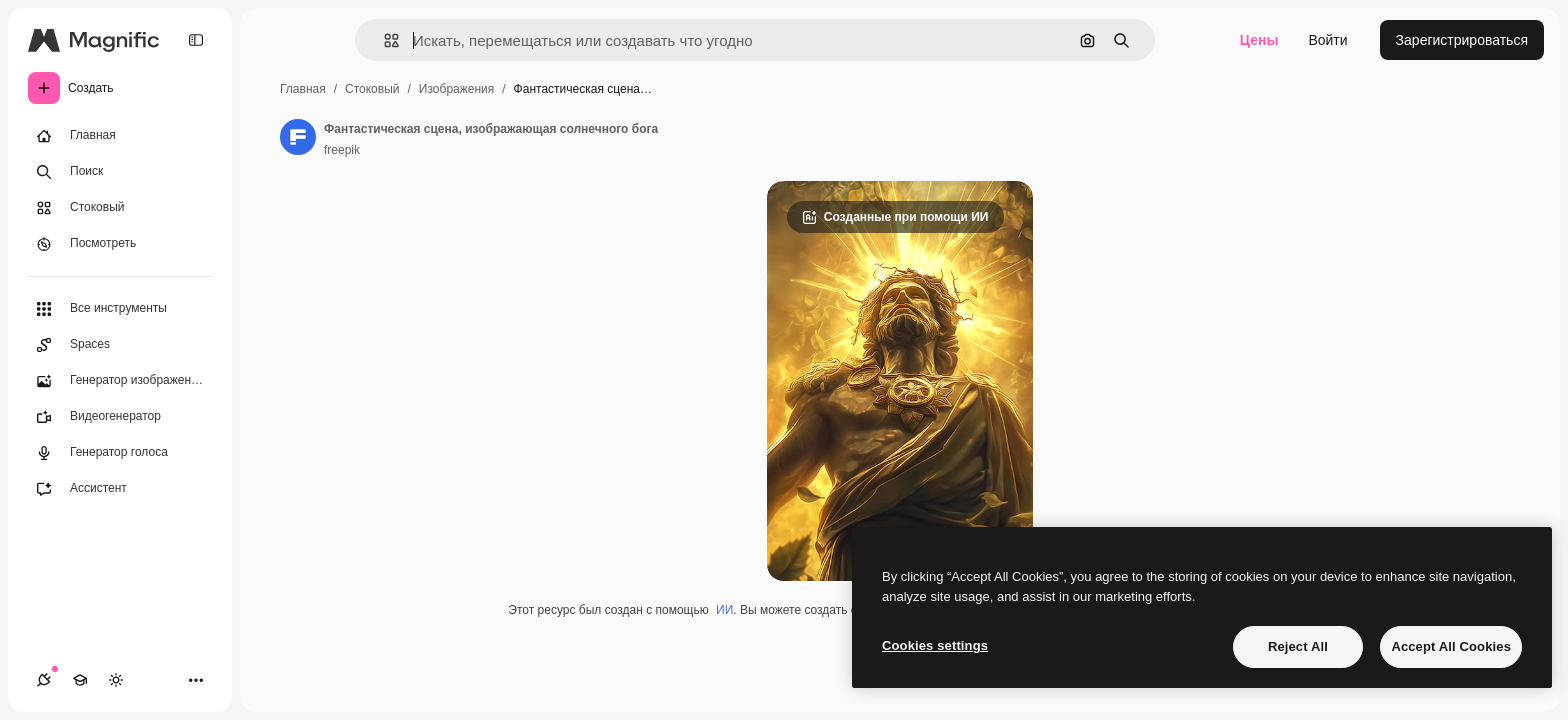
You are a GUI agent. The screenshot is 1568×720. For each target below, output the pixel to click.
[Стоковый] (120, 208)
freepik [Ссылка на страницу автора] (342, 150)
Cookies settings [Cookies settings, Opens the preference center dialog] (935, 645)
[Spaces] (120, 345)
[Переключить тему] (116, 680)
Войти (1327, 40)
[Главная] (120, 136)
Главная (303, 89)
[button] (383, 40)
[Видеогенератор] (120, 417)
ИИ (724, 610)
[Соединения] (44, 680)
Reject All (1298, 646)
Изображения (456, 89)
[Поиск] (120, 172)
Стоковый (372, 89)
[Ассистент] (120, 489)
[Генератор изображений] (120, 381)
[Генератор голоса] (120, 453)
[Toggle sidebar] (196, 40)
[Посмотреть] (120, 244)
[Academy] (80, 680)
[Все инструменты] (120, 309)
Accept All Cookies (1451, 646)
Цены (1259, 40)
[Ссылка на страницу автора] (298, 137)
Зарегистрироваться (1462, 40)
